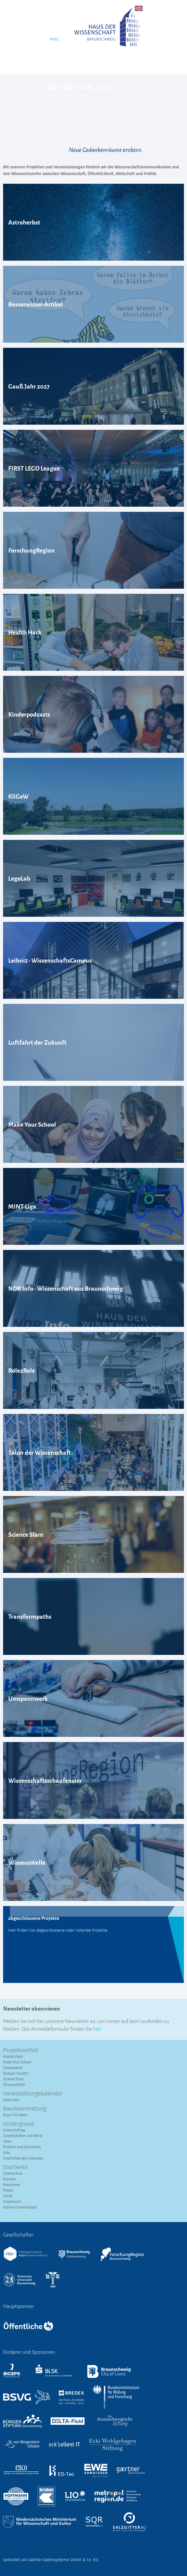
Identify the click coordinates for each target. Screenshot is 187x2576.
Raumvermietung (24, 2109)
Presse (8, 2190)
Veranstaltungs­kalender (33, 2093)
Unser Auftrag (14, 2130)
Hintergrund (18, 2124)
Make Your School (17, 2062)
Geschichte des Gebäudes (23, 2158)
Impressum (12, 2201)
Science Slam (13, 2079)
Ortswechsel (12, 2067)
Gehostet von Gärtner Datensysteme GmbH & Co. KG (50, 2560)
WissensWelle (14, 2084)
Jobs (6, 2152)
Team (7, 2141)
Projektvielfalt (20, 2050)
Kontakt (9, 2179)
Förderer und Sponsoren (22, 2147)
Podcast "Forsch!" (16, 2073)
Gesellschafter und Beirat (23, 2135)
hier (97, 2028)
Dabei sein (11, 2099)
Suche (8, 2195)
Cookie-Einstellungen (20, 2207)
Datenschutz (13, 2173)
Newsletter (12, 2184)
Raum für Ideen (15, 2114)
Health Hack (13, 2056)
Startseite (15, 2167)
